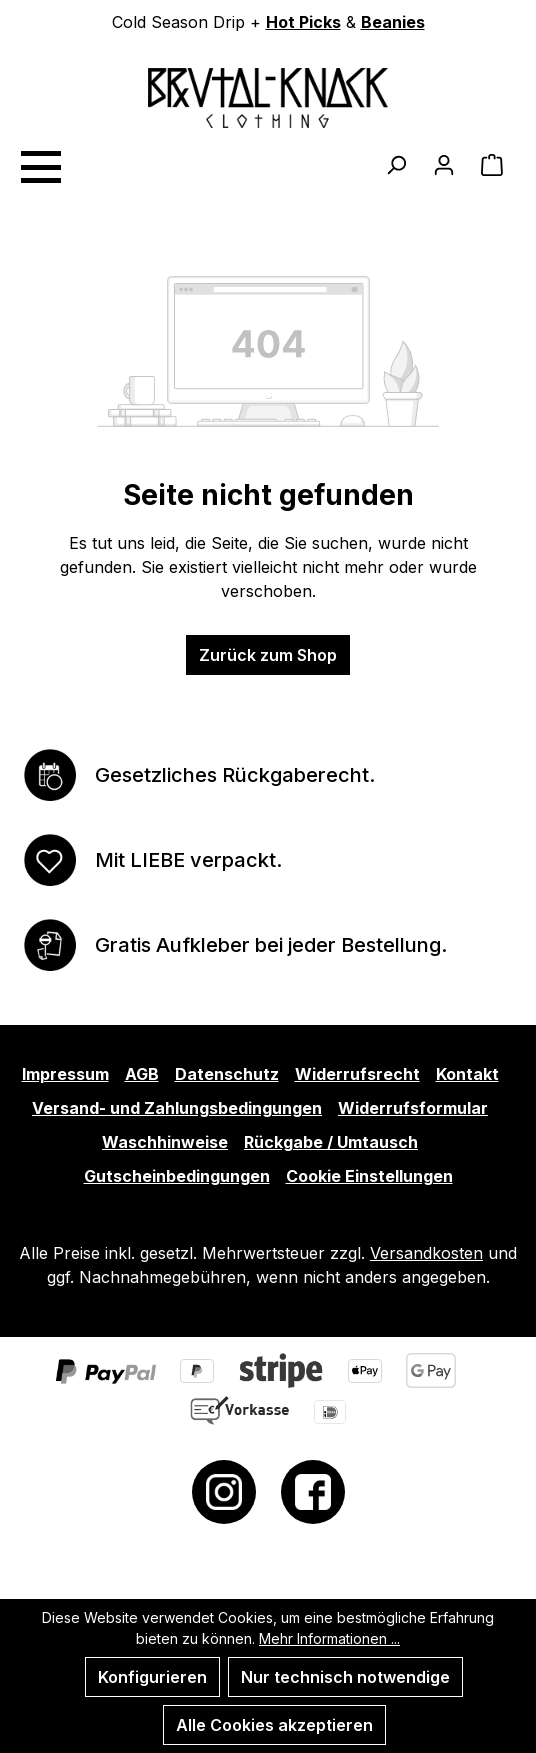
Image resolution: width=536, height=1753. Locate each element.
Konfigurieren (152, 1677)
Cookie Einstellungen (369, 1176)
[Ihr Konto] (444, 164)
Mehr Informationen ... (329, 1638)
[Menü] (40, 164)
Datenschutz (227, 1074)
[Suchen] (396, 164)
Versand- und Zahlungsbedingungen (177, 1108)
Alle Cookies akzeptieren (274, 1725)
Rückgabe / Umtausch (331, 1142)
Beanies (393, 22)
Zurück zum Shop (268, 655)
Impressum (65, 1074)
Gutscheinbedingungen (177, 1176)
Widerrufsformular (413, 1108)
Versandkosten (426, 1253)
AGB (142, 1074)
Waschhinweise (165, 1142)
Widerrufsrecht (357, 1074)
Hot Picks (303, 22)
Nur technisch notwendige (345, 1677)
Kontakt (467, 1074)
